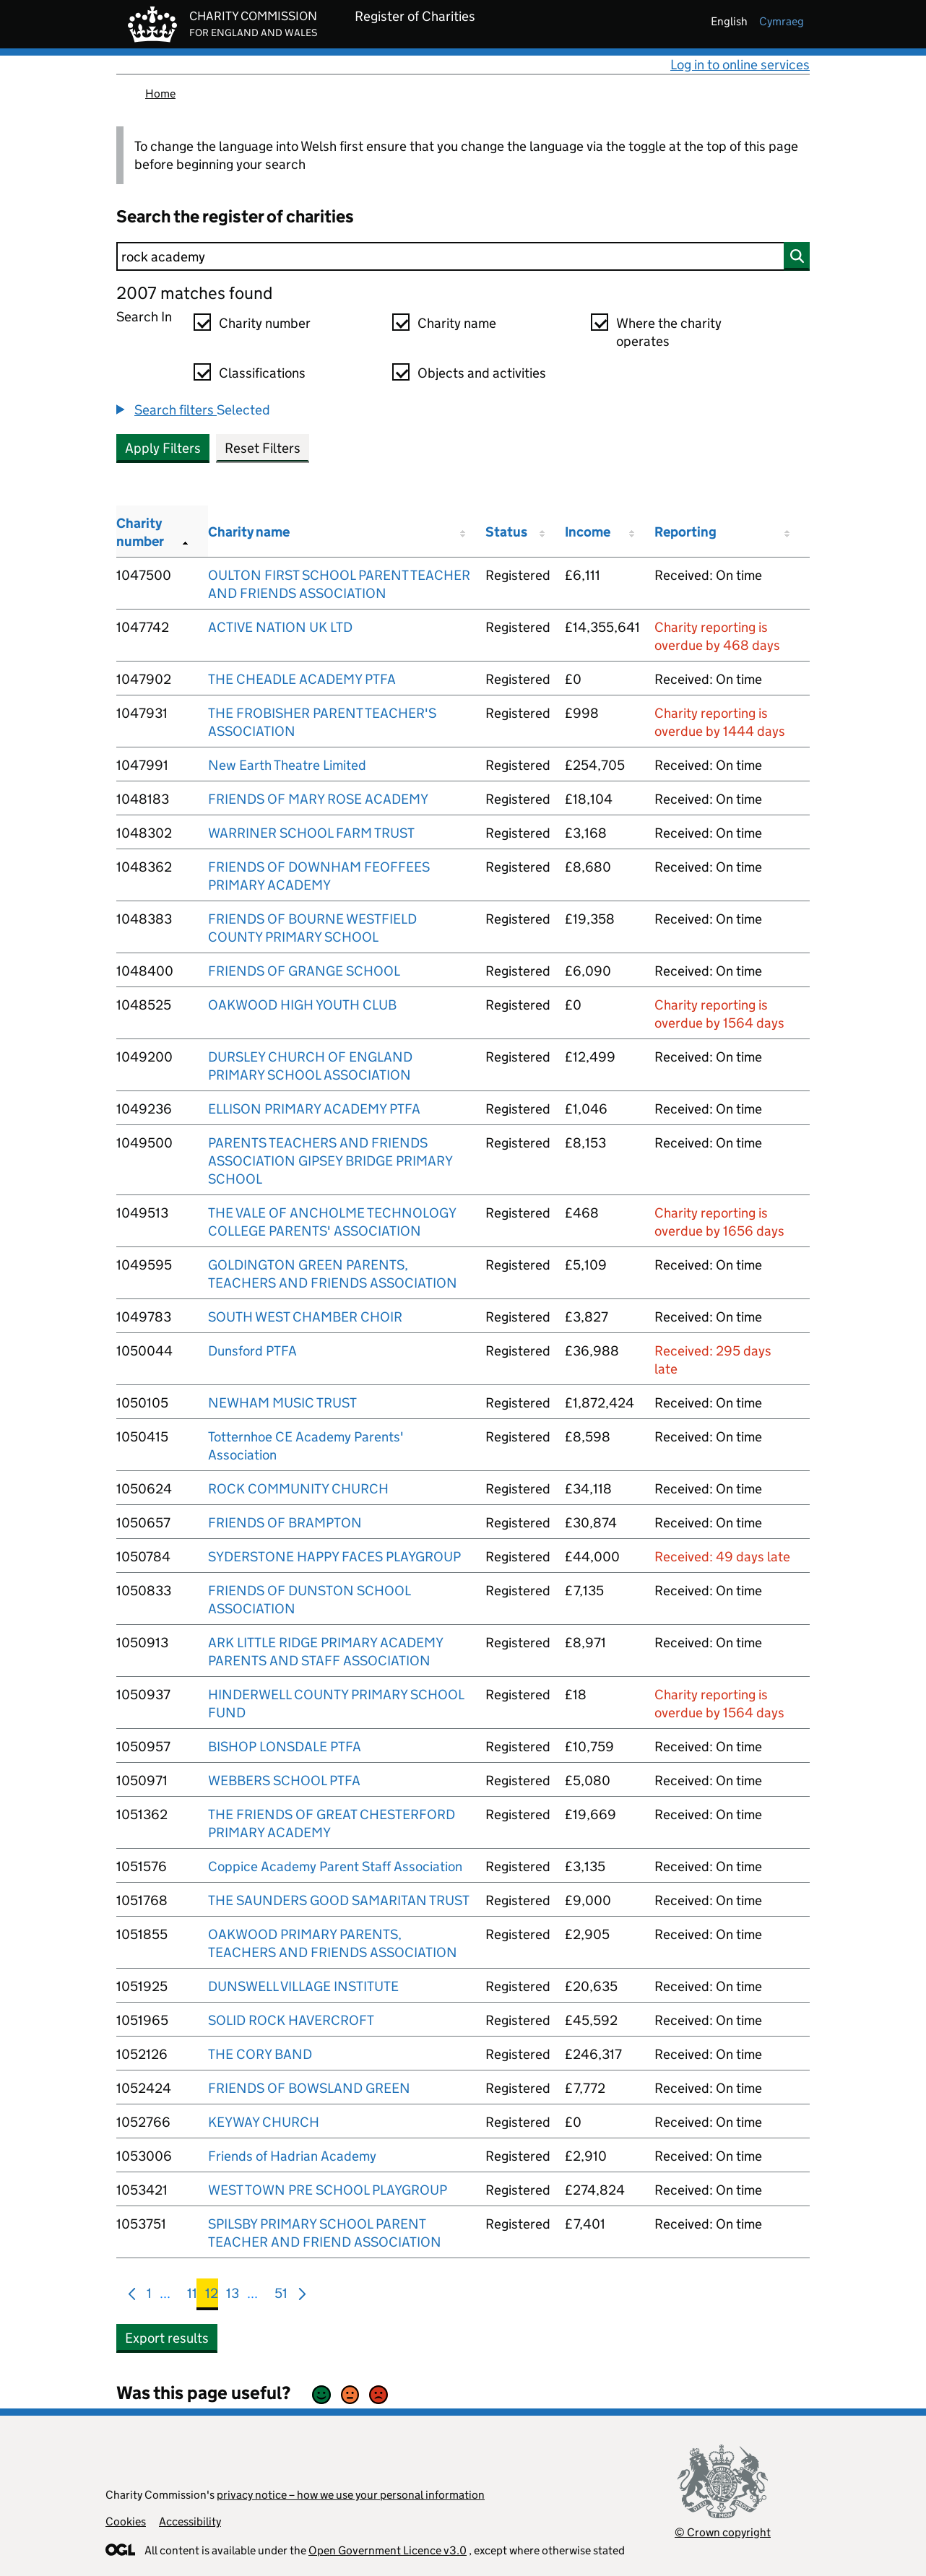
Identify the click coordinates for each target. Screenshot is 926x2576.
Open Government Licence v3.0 (387, 2550)
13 (232, 2296)
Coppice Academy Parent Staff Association (335, 1866)
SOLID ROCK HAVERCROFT (291, 2020)
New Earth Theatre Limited (287, 765)
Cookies (125, 2521)
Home (160, 93)
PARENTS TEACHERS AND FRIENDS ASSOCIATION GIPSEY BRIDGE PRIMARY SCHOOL (330, 1161)
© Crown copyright (723, 2532)
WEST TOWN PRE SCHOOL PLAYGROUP (327, 2190)
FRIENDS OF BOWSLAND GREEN (309, 2088)
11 (192, 2296)
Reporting (685, 532)
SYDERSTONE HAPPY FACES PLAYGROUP (334, 1556)
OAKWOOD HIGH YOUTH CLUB (302, 1005)
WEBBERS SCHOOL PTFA (284, 1780)
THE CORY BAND (260, 2054)
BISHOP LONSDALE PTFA (284, 1746)
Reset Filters (262, 448)
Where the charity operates (669, 332)
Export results (167, 2338)
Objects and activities (481, 373)
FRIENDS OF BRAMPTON (285, 1522)
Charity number (265, 323)
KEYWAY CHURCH (263, 2122)
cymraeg (781, 21)
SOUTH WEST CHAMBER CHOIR (305, 1317)
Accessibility (190, 2521)
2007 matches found (194, 292)
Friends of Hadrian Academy (292, 2156)
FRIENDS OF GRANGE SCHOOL (304, 971)
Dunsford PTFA (252, 1351)
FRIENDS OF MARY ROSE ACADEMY (318, 799)
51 (280, 2296)
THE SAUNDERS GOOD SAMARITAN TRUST (339, 1900)
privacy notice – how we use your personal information (351, 2495)
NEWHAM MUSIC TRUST (282, 1403)
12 (211, 2296)
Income (587, 532)
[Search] (463, 256)
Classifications (262, 373)
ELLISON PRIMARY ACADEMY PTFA (314, 1109)
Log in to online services (740, 64)
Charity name (456, 323)
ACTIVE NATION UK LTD (280, 627)
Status (506, 532)
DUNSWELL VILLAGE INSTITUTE (303, 1986)
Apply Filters (163, 448)
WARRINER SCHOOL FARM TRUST (311, 833)
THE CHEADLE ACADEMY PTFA (302, 679)
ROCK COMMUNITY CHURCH (298, 1488)
